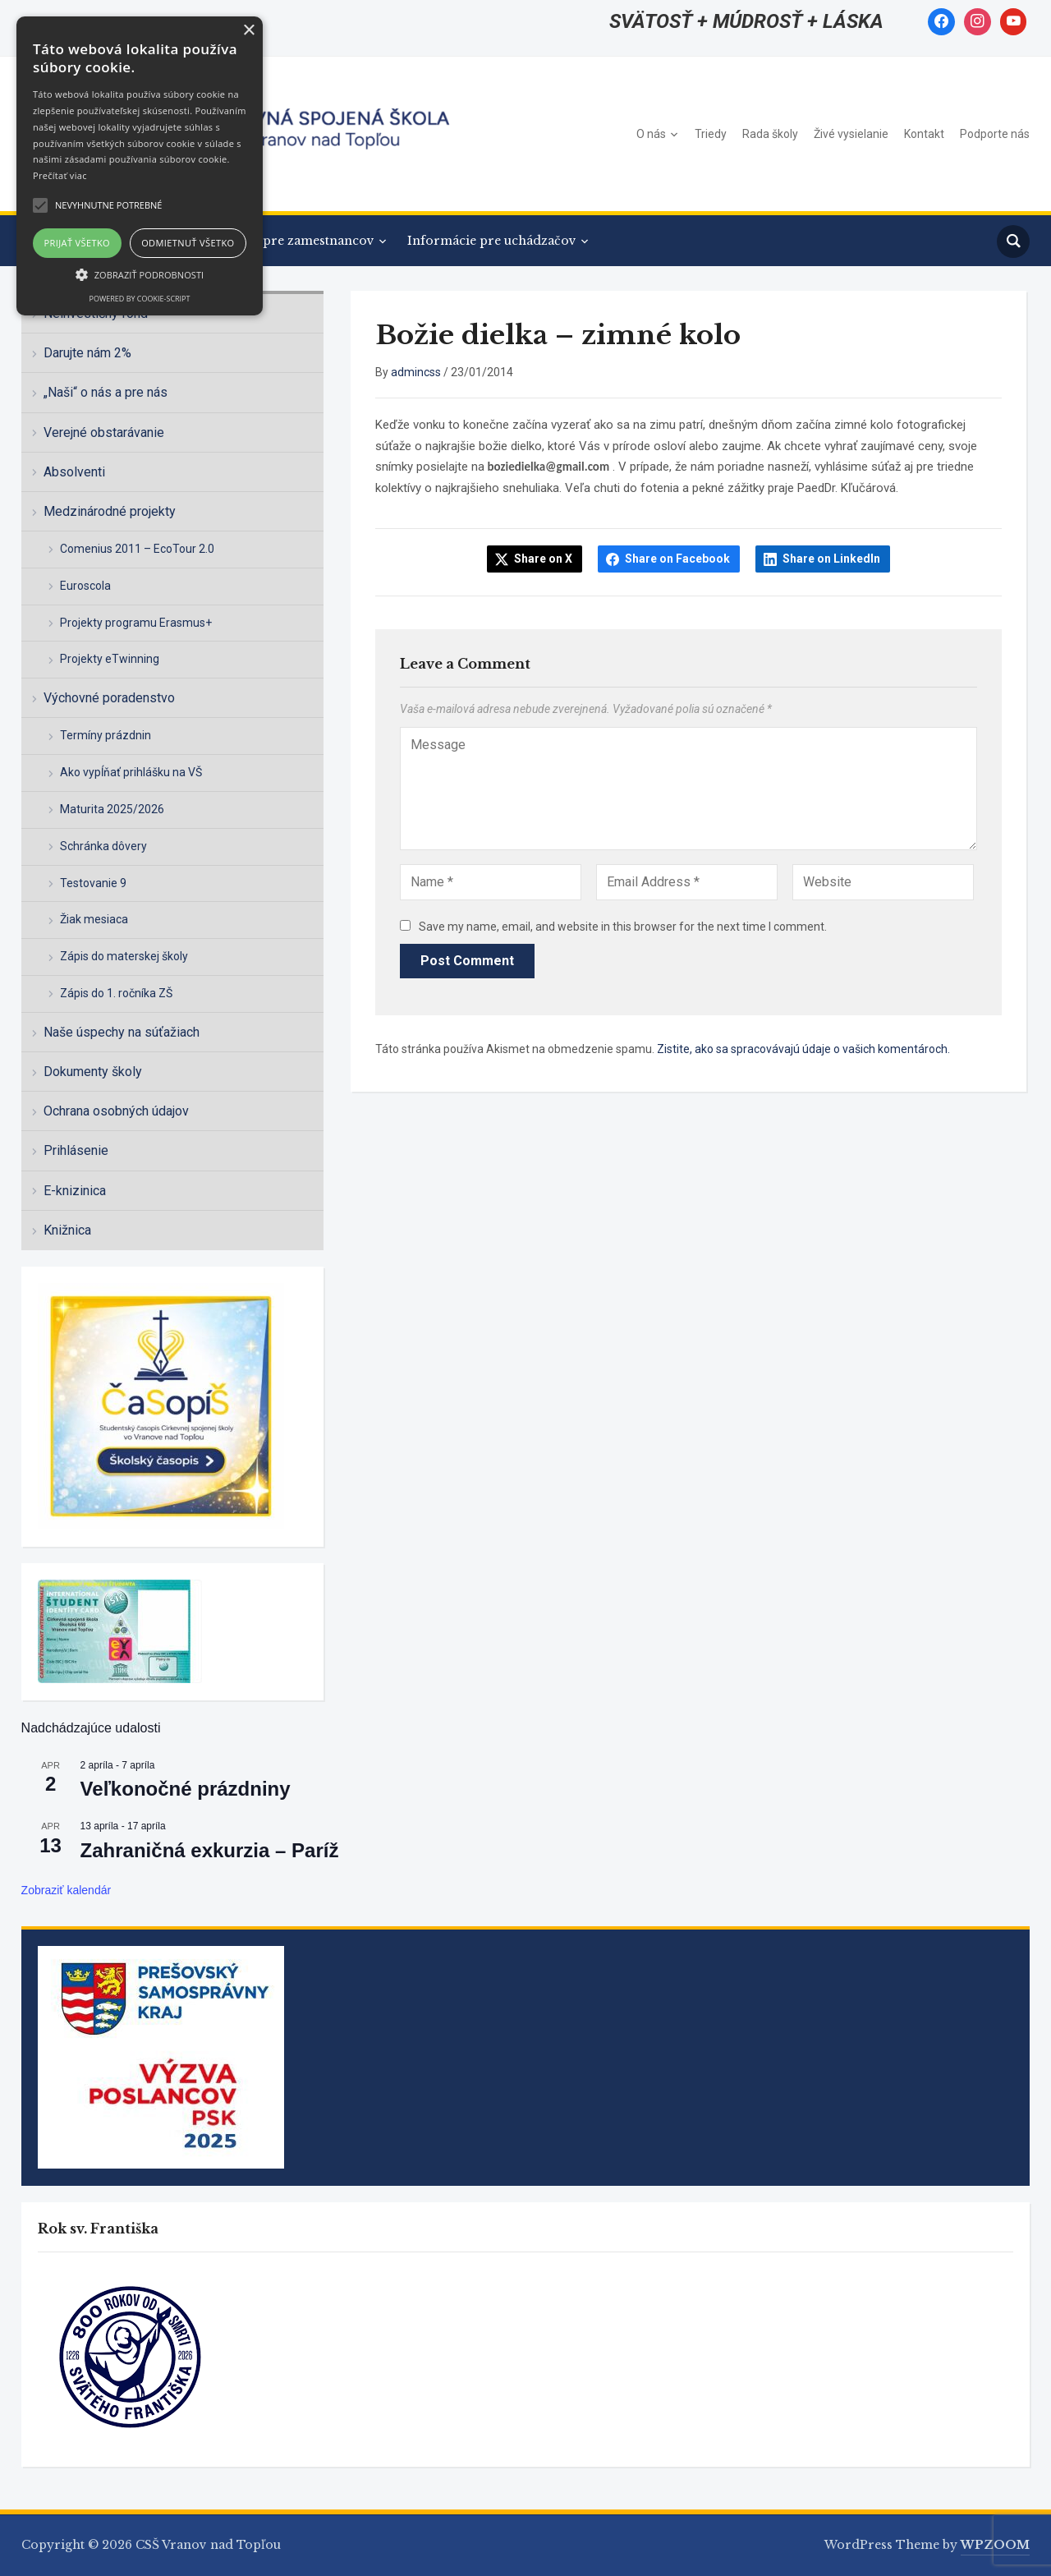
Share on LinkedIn (831, 558)
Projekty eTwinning (109, 658)
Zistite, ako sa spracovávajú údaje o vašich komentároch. (803, 1049)
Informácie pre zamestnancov (282, 240)
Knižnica (67, 1230)
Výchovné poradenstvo (109, 698)
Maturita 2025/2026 (112, 809)
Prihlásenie (76, 1150)
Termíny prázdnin (105, 735)
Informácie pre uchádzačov (491, 240)
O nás (651, 133)
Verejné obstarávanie (104, 432)
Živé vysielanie (851, 133)
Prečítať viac (60, 175)
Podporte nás (995, 133)
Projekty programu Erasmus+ (136, 622)
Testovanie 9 (93, 883)
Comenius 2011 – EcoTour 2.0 (137, 548)
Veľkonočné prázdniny (185, 1789)
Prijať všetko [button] (77, 243)
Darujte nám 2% (87, 353)
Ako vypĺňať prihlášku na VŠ (131, 772)
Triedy (711, 133)
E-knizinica (75, 1190)
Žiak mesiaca (94, 919)
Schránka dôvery (103, 846)
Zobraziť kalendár (66, 1890)
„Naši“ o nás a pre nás (106, 392)
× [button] (248, 31)
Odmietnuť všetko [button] (187, 243)
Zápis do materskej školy (124, 956)
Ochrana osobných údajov (116, 1111)
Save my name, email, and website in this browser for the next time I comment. (623, 926)
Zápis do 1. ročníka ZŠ (116, 993)
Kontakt (924, 133)
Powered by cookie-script (139, 298)
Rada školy (770, 133)
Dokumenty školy (93, 1071)
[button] (139, 274)
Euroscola (85, 585)
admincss (416, 372)
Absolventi (74, 472)
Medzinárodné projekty (110, 511)
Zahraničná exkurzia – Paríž (209, 1850)
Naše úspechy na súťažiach (122, 1032)
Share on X (543, 558)
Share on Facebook (677, 558)
